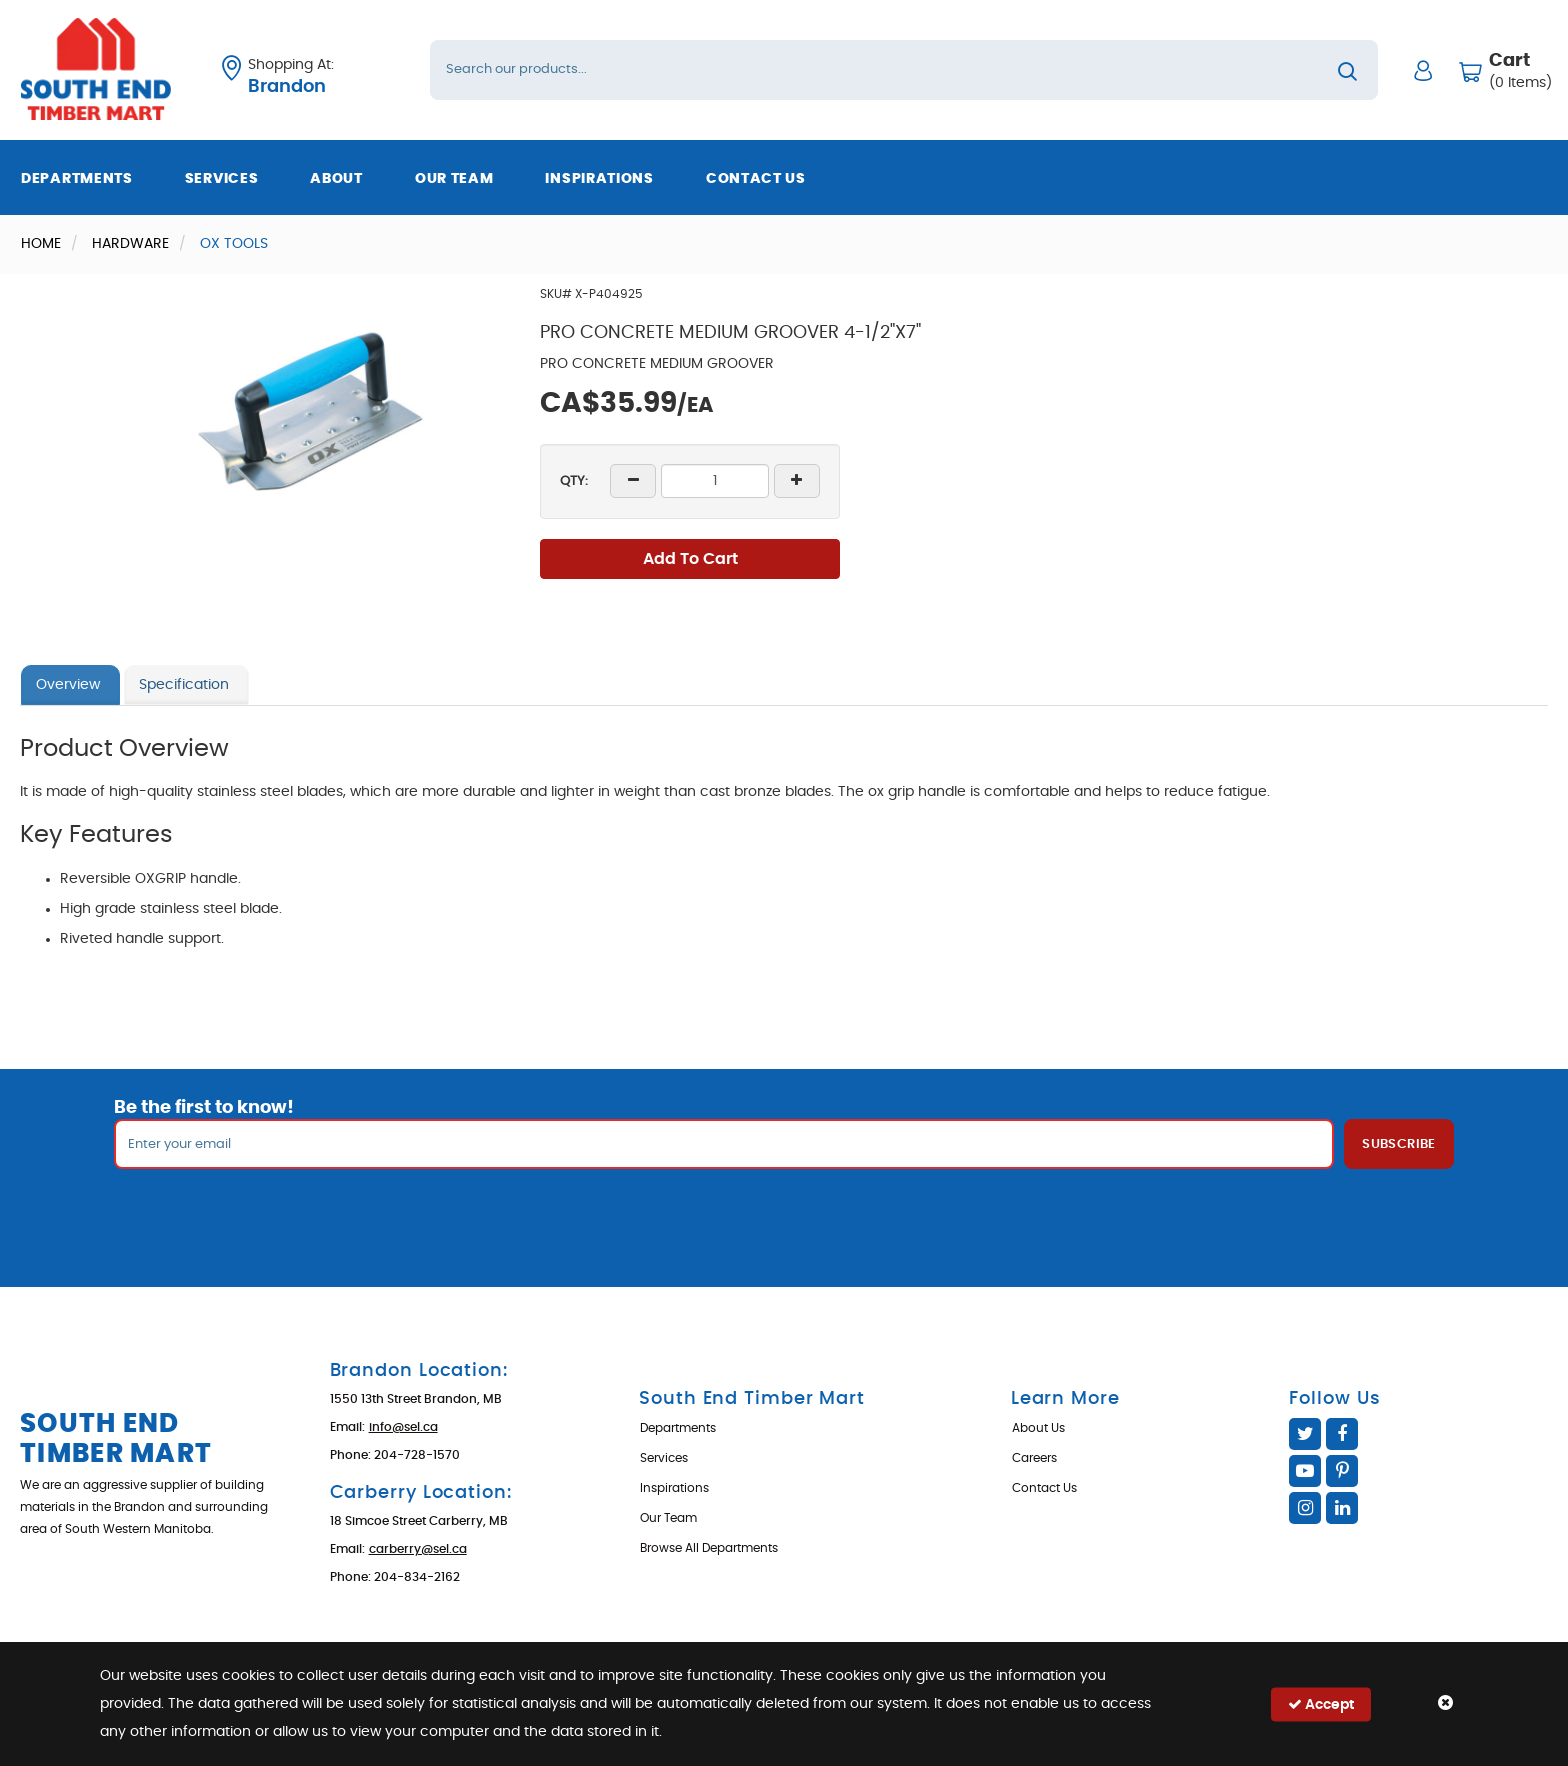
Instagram (1305, 1508)
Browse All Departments (709, 1548)
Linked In (1342, 1508)
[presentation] (784, 1213)
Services (222, 179)
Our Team (454, 179)
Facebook (1342, 1434)
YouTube (1305, 1471)
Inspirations (599, 179)
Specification (184, 685)
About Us (1038, 1428)
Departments (77, 179)
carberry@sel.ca (418, 1549)
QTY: (574, 481)
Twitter (1305, 1434)
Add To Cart (690, 559)
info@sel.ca (403, 1427)
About (336, 179)
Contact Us (756, 179)
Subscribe (1399, 1144)
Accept (1321, 1703)
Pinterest (1342, 1471)
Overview (68, 685)
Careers (1034, 1458)
